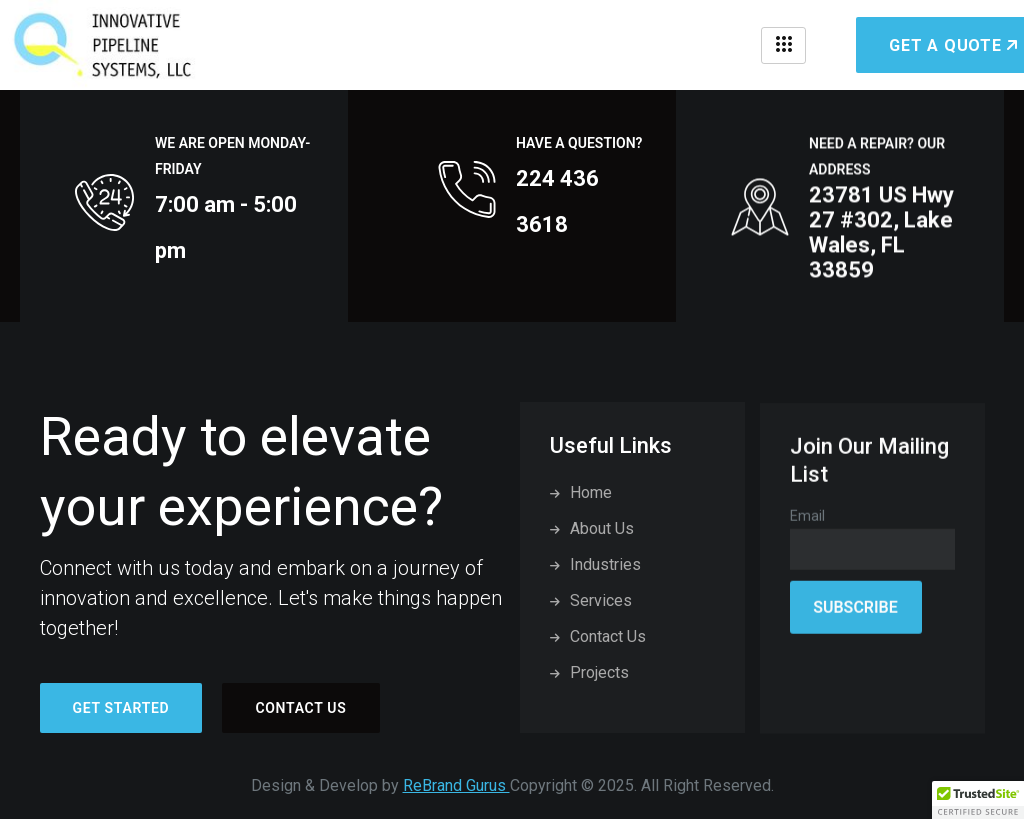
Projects (589, 672)
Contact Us (300, 708)
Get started (121, 708)
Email (807, 527)
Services (591, 600)
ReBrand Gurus (456, 785)
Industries (595, 564)
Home (581, 492)
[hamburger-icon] (783, 45)
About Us (592, 528)
